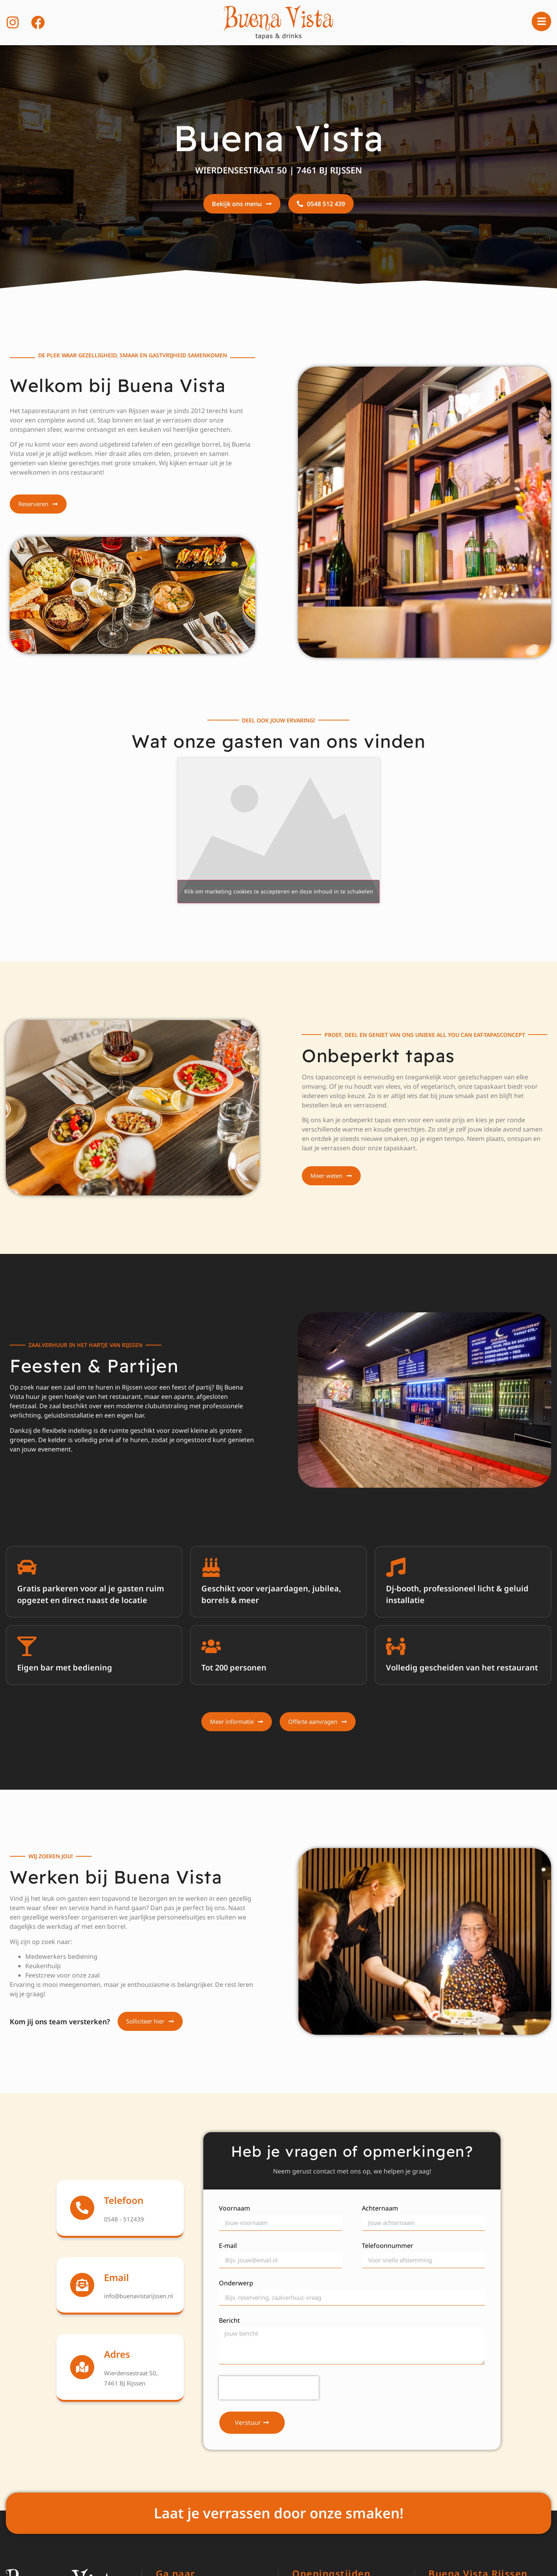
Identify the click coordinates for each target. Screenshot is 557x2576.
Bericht (229, 2321)
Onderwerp (236, 2283)
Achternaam (380, 2208)
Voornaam (234, 2208)
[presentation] (269, 2387)
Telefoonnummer (387, 2246)
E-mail (228, 2246)
